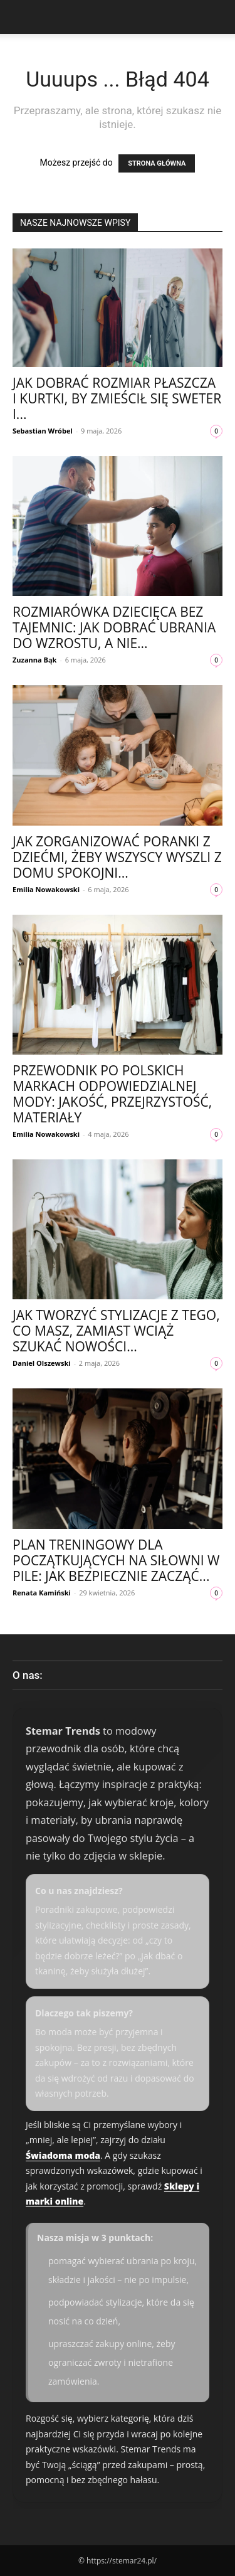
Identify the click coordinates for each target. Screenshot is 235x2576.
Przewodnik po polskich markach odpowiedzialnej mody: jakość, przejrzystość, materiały (112, 1094)
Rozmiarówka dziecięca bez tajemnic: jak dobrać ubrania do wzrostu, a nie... (114, 627)
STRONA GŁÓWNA (156, 163)
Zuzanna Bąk (34, 659)
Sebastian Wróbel (43, 430)
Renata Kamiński (42, 1592)
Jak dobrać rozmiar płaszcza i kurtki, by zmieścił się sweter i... (117, 398)
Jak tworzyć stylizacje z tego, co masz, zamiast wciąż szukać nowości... (116, 1330)
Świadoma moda (63, 2155)
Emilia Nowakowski (46, 889)
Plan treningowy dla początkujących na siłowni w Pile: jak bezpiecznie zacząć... (116, 1560)
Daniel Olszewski (42, 1363)
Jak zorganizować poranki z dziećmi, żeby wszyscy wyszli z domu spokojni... (117, 857)
